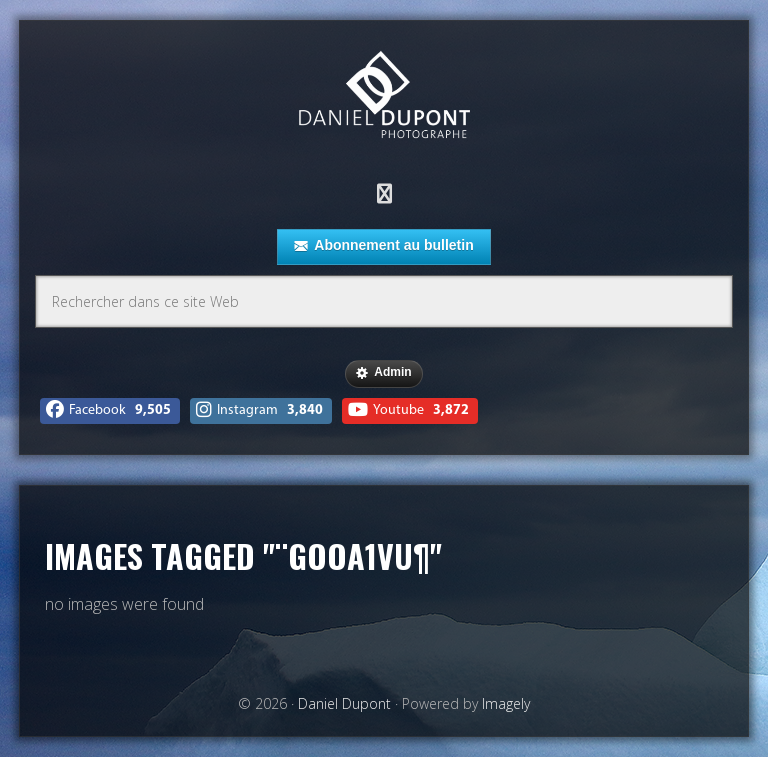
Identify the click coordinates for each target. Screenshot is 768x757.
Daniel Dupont (384, 97)
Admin (383, 373)
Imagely (506, 703)
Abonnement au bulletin (383, 246)
